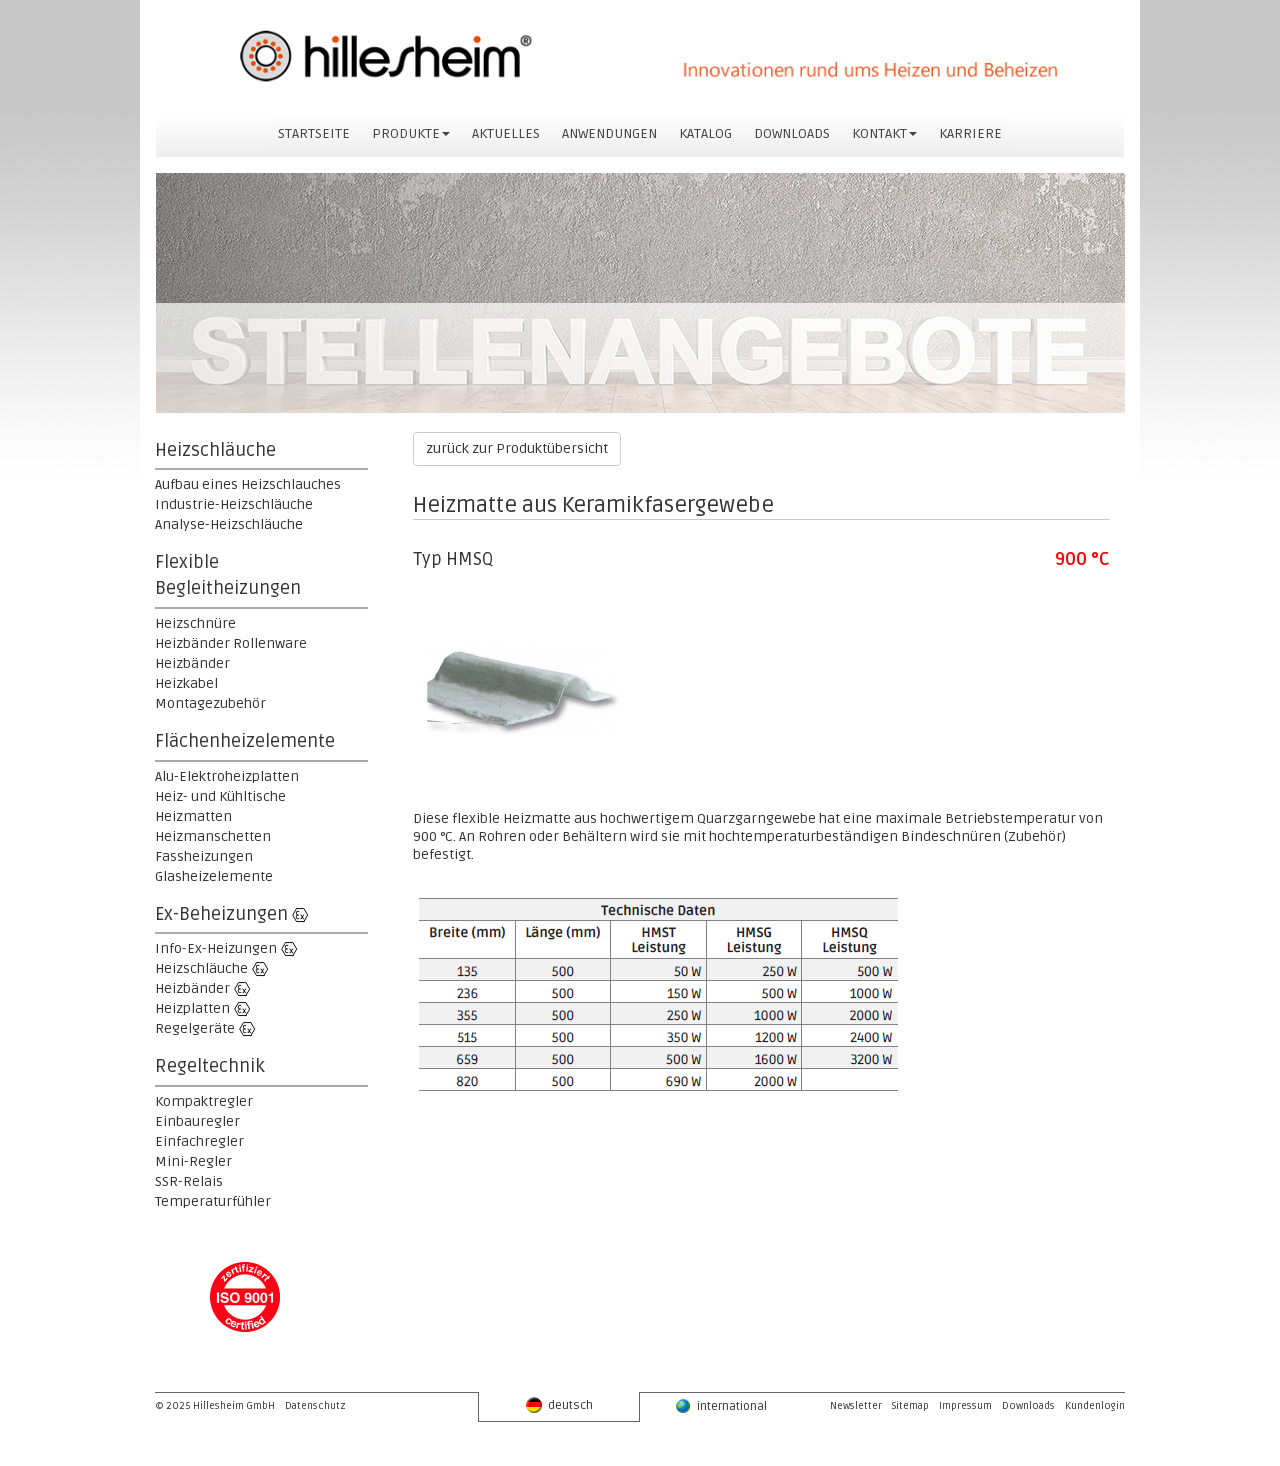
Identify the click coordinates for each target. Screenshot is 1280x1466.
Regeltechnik (210, 1066)
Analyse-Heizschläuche (229, 524)
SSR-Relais (189, 1181)
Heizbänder (192, 663)
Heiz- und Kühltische (220, 796)
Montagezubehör (210, 703)
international (721, 1406)
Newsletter (856, 1406)
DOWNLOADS (792, 133)
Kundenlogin (1095, 1406)
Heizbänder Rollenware (231, 643)
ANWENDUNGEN (609, 133)
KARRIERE (970, 133)
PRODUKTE (411, 133)
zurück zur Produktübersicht (517, 448)
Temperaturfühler (213, 1201)
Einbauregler (197, 1121)
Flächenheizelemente (245, 741)
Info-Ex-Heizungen (216, 948)
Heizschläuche (215, 450)
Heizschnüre (195, 623)
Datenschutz (315, 1406)
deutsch (559, 1405)
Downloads (1028, 1406)
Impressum (965, 1406)
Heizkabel (186, 683)
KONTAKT (884, 133)
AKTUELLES (506, 133)
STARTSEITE (314, 133)
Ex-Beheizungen (221, 914)
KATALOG (705, 133)
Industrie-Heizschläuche (234, 504)
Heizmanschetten (213, 836)
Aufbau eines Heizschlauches (248, 484)
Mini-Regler (193, 1161)
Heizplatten (192, 1008)
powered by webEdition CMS (1271, 1461)
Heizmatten (193, 816)
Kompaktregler (204, 1101)
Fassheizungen (204, 856)
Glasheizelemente (214, 876)
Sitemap (910, 1406)
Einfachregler (199, 1141)
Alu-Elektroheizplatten (227, 776)
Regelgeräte (195, 1028)
